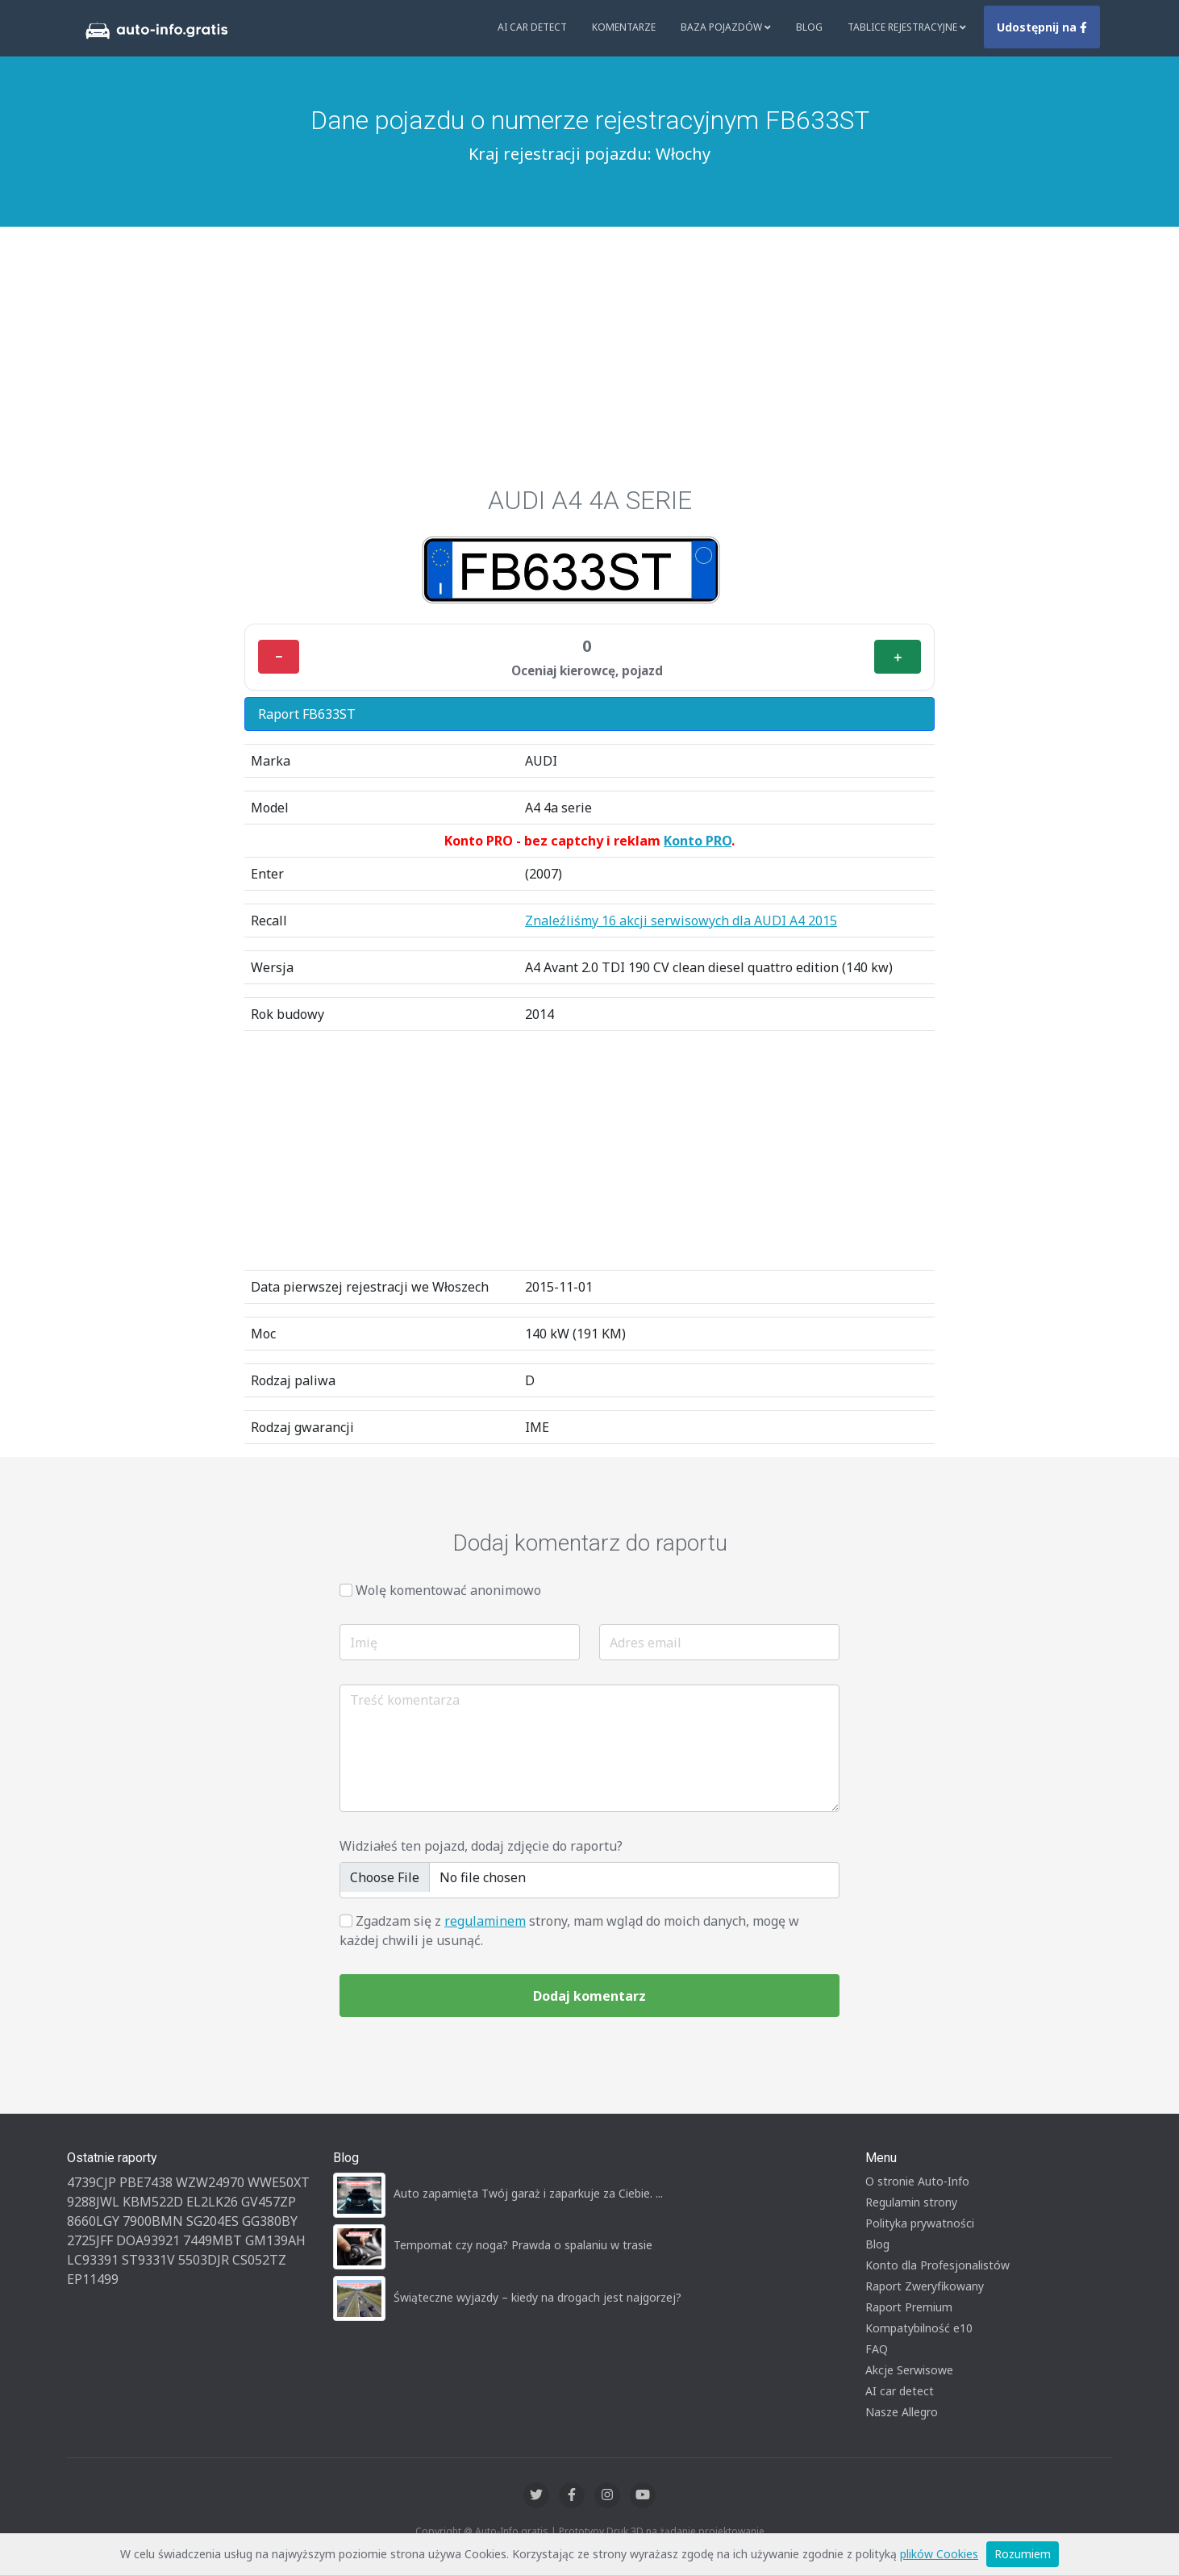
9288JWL (93, 2202)
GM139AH (275, 2240)
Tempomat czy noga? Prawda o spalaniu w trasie (523, 2244)
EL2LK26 (212, 2202)
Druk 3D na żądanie (651, 2531)
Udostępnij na (1042, 27)
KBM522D (153, 2202)
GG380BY (270, 2221)
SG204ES (212, 2221)
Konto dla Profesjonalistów (937, 2265)
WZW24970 (210, 2182)
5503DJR (203, 2260)
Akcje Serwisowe (909, 2370)
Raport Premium (908, 2307)
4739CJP (91, 2182)
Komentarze (624, 27)
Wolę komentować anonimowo (448, 1590)
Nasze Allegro (901, 2411)
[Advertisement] (589, 348)
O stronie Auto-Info (917, 2181)
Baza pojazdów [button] (726, 27)
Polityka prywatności (919, 2223)
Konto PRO (697, 841)
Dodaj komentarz (589, 1996)
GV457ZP (268, 2202)
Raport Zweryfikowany (924, 2286)
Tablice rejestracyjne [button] (907, 27)
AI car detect (899, 2391)
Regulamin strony (911, 2202)
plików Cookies (939, 2553)
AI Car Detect (532, 27)
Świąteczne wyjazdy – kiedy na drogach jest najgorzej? (537, 2297)
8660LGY (93, 2221)
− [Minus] (278, 657)
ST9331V (148, 2260)
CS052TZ (259, 2260)
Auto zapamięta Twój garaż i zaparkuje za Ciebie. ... (528, 2193)
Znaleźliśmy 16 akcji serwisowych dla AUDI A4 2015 (681, 920)
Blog (809, 27)
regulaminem (485, 1921)
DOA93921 (148, 2240)
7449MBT (212, 2240)
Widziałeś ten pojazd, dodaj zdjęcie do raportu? (481, 1846)
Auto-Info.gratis (511, 2531)
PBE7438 (146, 2182)
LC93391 (93, 2260)
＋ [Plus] (897, 657)
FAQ (876, 2349)
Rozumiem (1022, 2553)
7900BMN (153, 2221)
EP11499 (93, 2279)
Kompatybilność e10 (919, 2328)
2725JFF (90, 2240)
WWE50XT (279, 2182)
